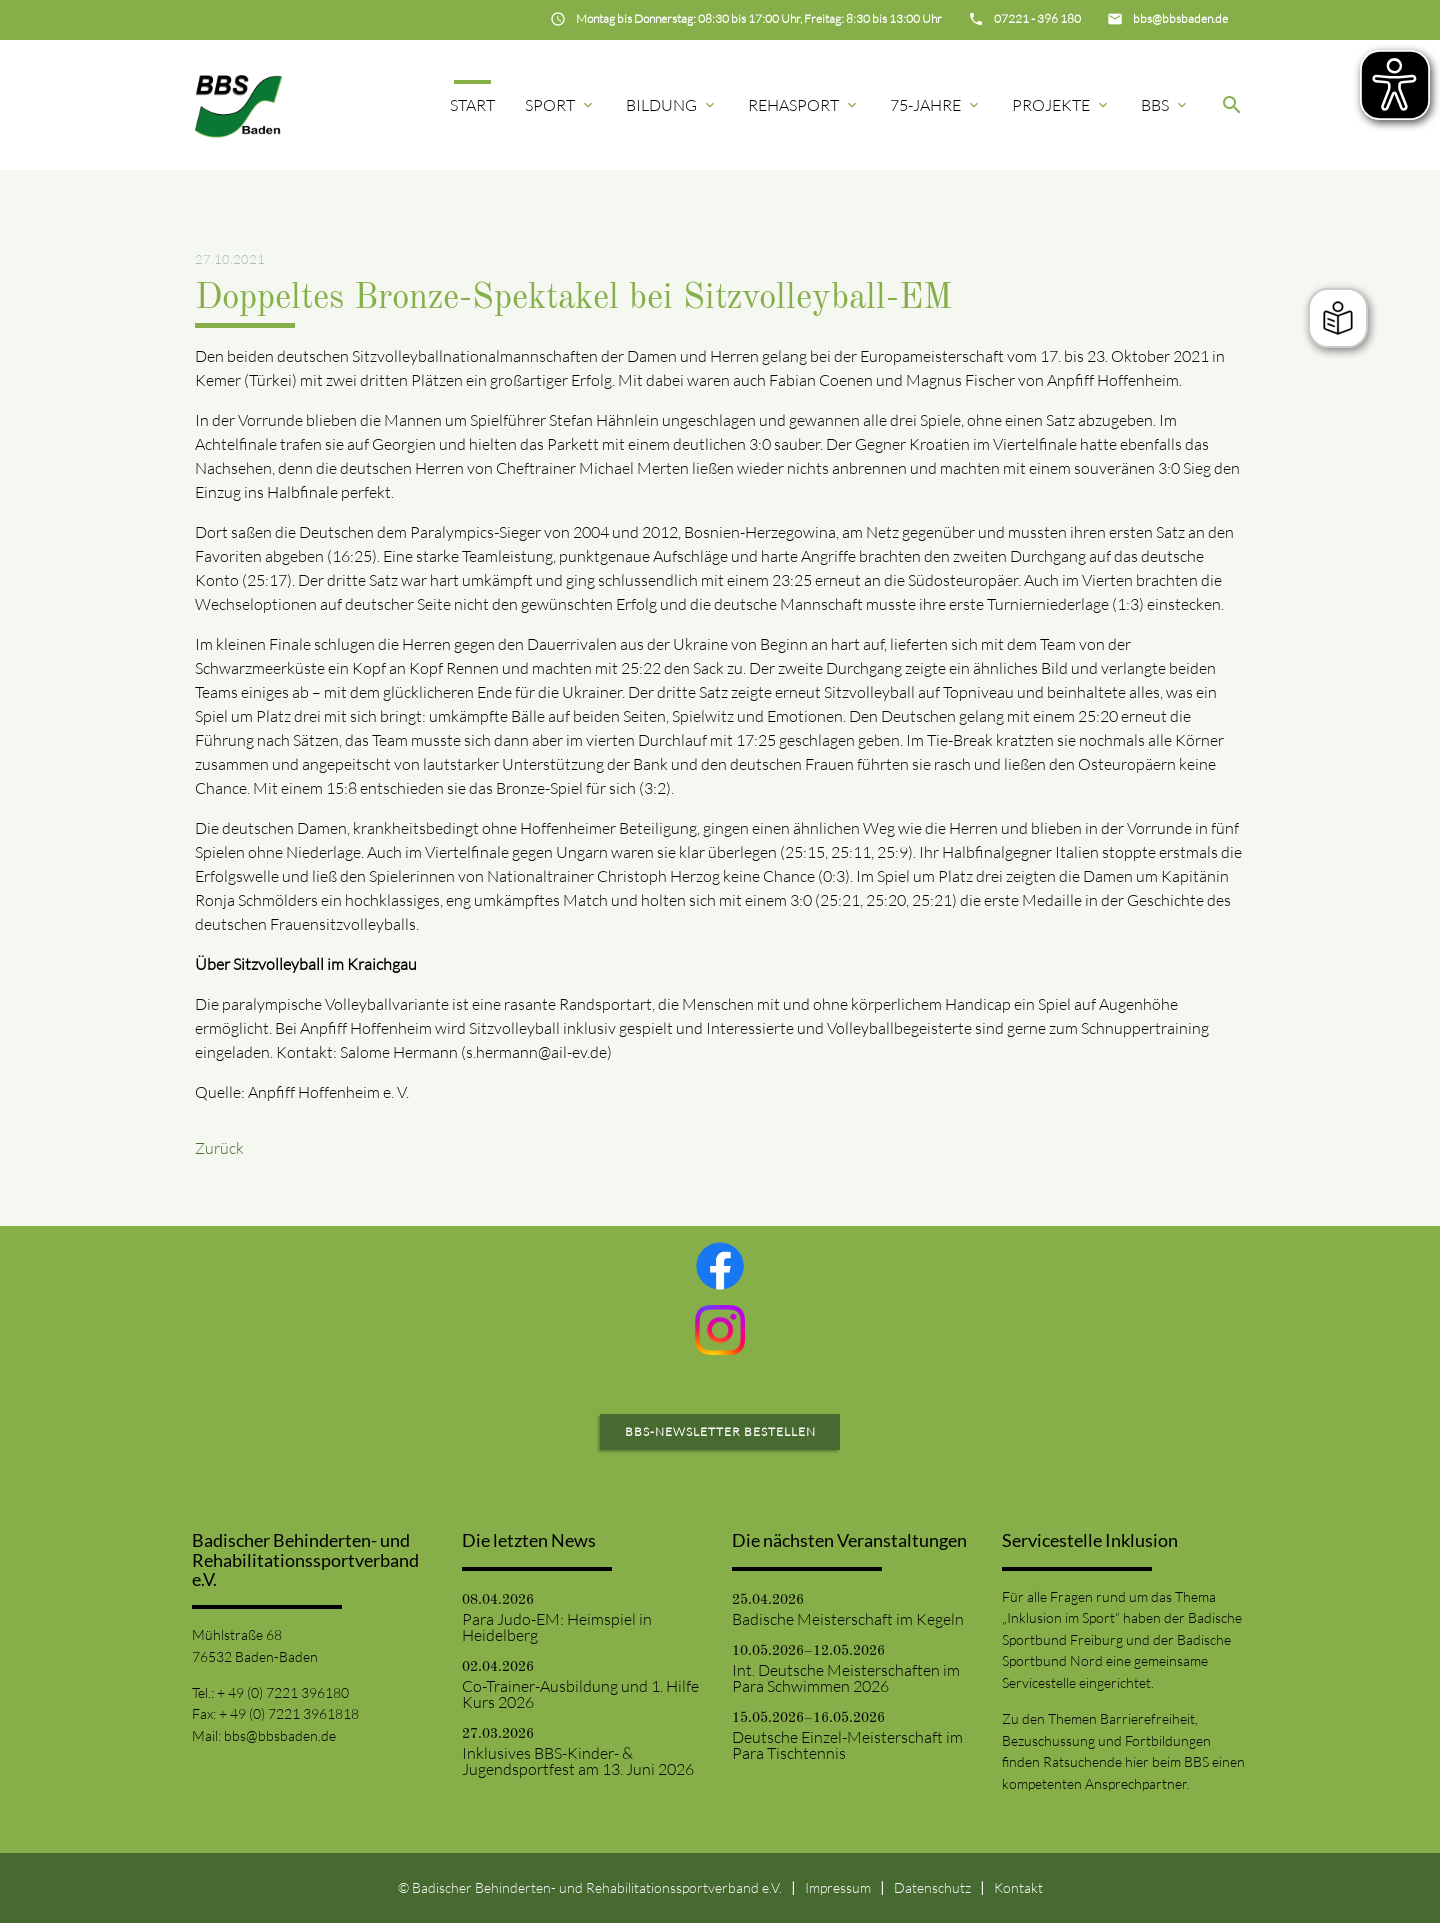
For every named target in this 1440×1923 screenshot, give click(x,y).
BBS (1165, 105)
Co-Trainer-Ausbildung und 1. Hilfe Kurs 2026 (580, 1694)
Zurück (219, 1148)
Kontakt (1018, 1887)
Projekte (1061, 105)
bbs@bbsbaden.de (280, 1735)
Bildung (672, 105)
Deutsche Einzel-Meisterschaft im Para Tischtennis (847, 1745)
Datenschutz (932, 1887)
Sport (560, 105)
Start (472, 105)
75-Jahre (936, 105)
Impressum (838, 1887)
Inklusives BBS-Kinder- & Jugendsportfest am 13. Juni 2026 (578, 1761)
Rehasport (804, 105)
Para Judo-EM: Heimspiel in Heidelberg (557, 1627)
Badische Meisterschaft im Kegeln (848, 1619)
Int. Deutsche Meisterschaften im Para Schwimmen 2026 (846, 1678)
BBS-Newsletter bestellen (720, 1431)
